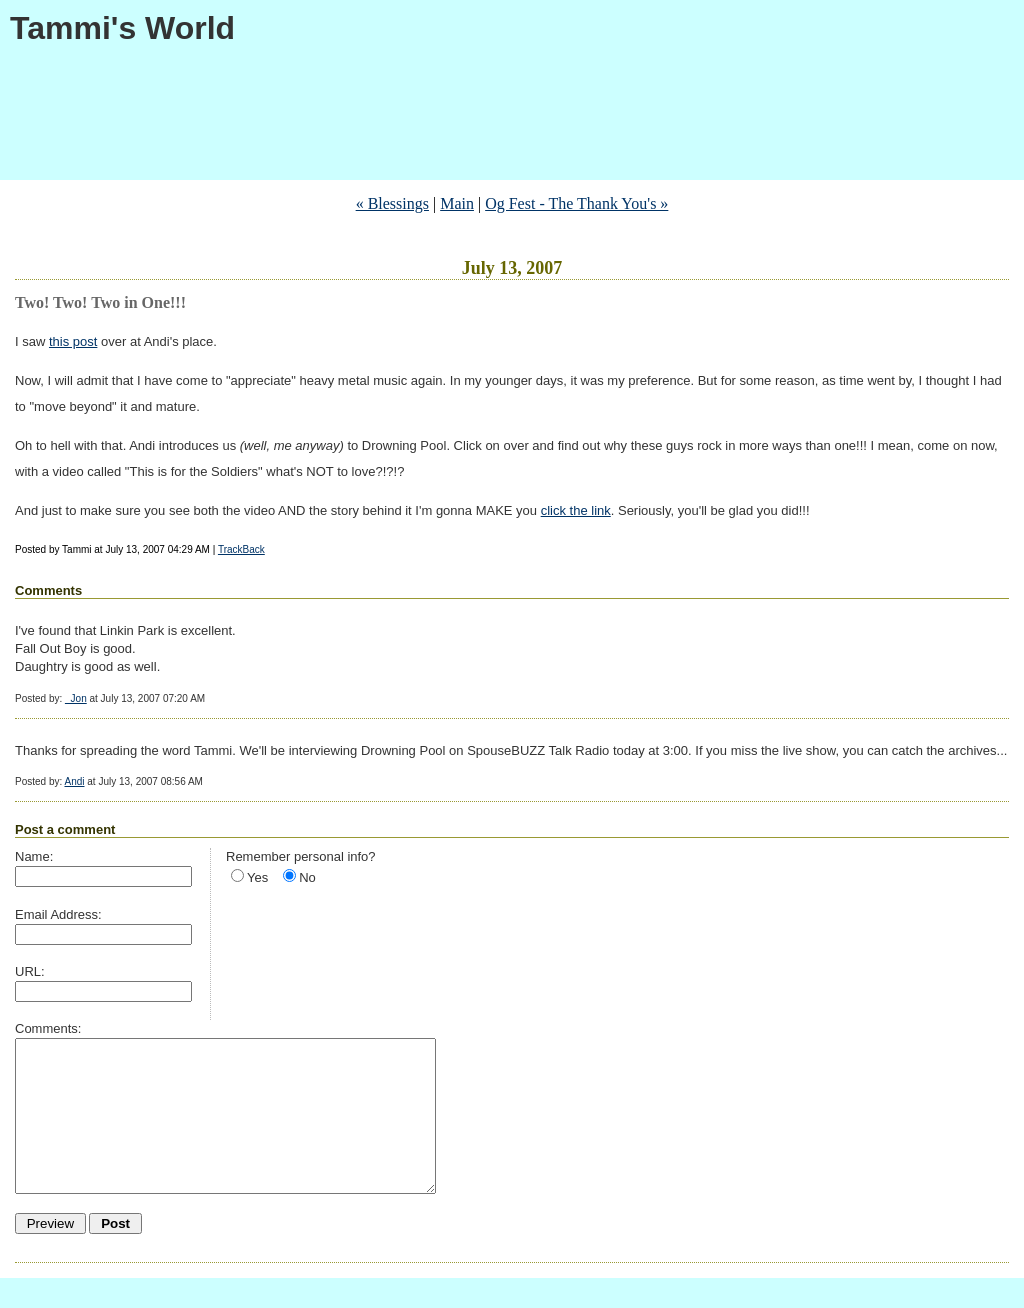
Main (457, 203)
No (307, 877)
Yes (257, 877)
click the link (576, 510)
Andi (74, 781)
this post (73, 341)
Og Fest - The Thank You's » (576, 203)
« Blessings (392, 203)
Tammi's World (122, 28)
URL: (30, 971)
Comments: (48, 1028)
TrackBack (241, 549)
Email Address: (58, 914)
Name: (34, 856)
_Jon (76, 698)
